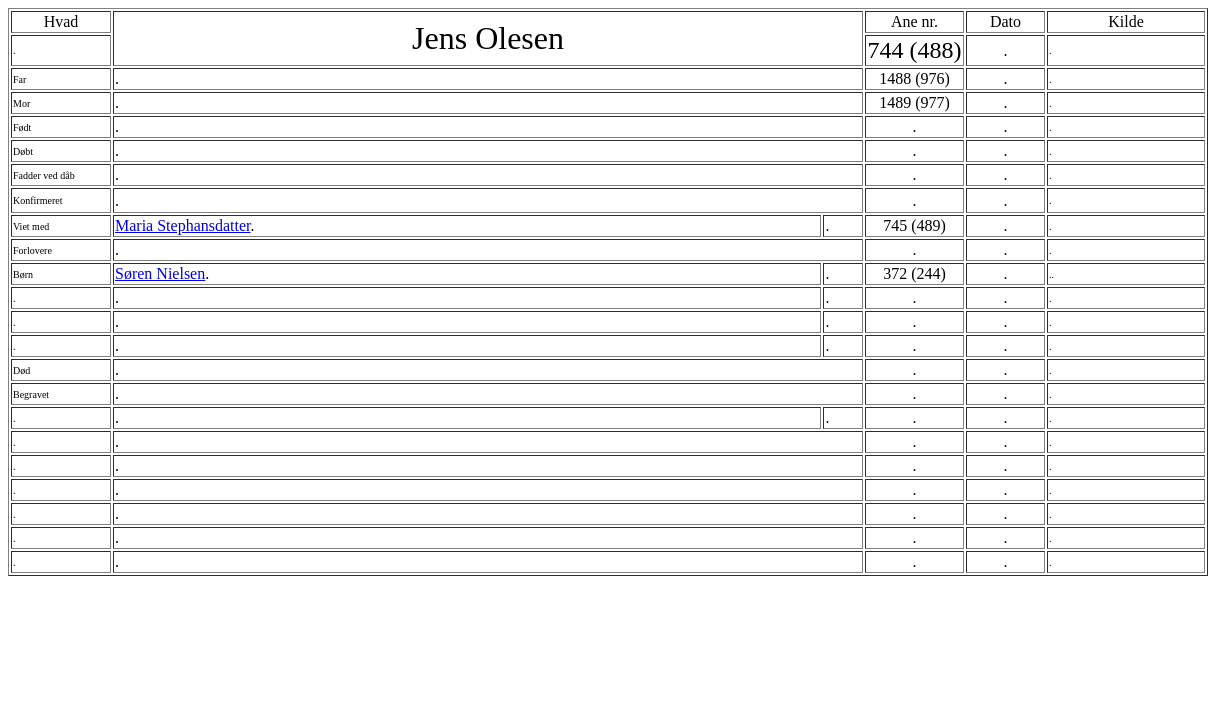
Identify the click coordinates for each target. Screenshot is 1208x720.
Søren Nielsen (160, 273)
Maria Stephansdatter (183, 225)
